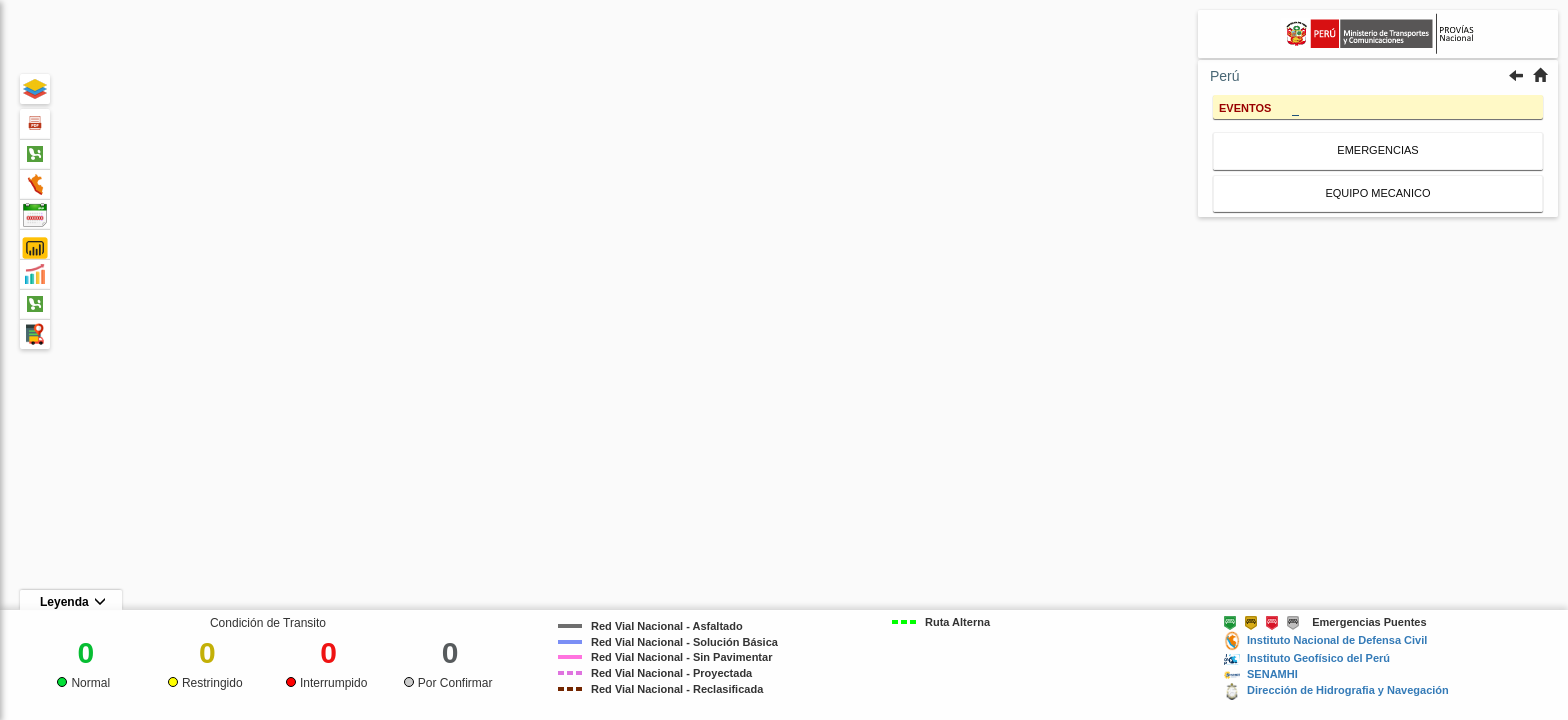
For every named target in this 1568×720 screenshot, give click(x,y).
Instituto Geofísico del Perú (1318, 658)
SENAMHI (1272, 674)
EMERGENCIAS (1377, 150)
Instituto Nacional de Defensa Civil (1337, 640)
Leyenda (73, 602)
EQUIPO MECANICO (1377, 193)
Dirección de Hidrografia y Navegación (1348, 690)
